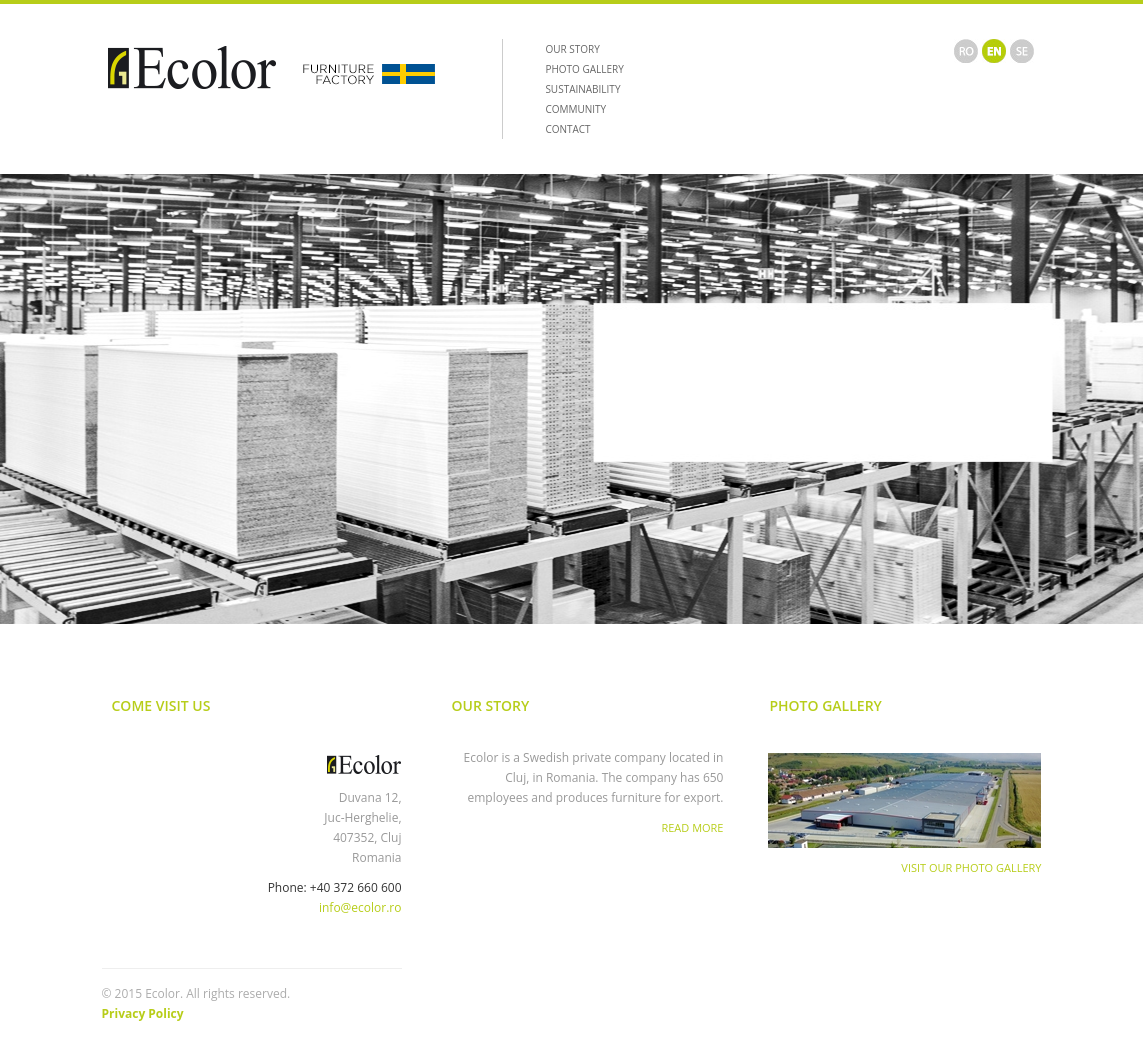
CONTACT (567, 129)
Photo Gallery (825, 705)
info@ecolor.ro (360, 907)
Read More (692, 827)
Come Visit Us (161, 705)
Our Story (491, 705)
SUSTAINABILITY (582, 89)
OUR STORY (572, 49)
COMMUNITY (575, 109)
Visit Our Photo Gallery (971, 867)
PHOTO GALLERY (584, 69)
